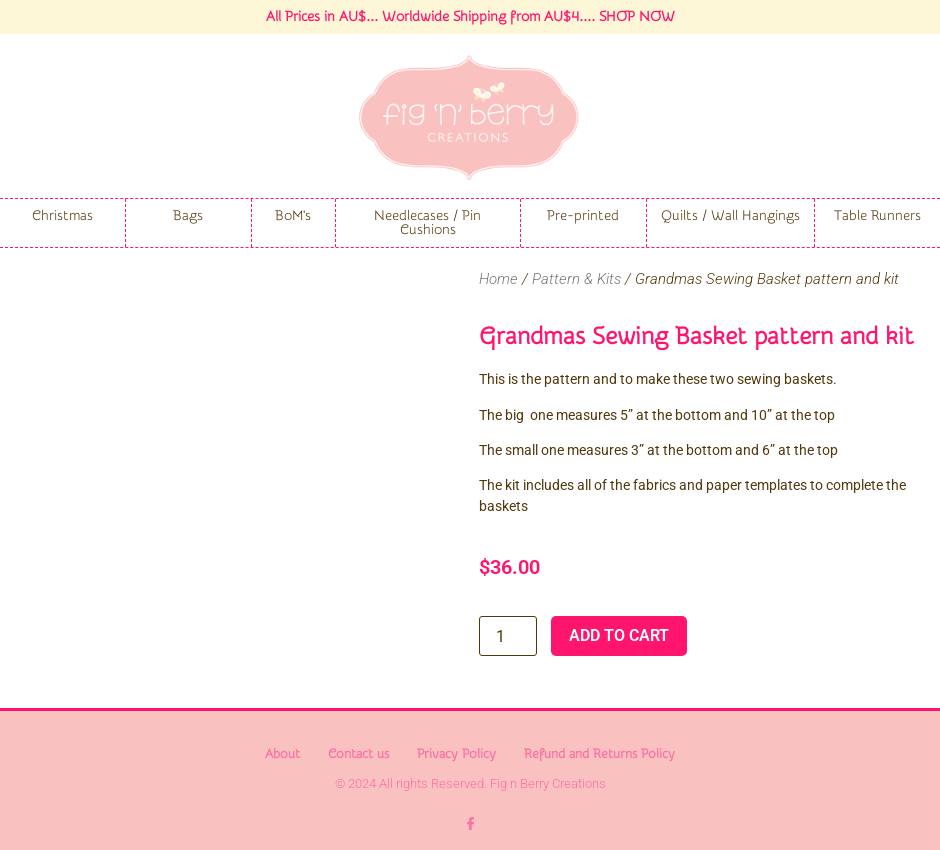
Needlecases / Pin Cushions (427, 223)
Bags (188, 216)
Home (498, 279)
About (282, 753)
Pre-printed (583, 216)
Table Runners (877, 216)
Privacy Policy (456, 753)
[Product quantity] (508, 636)
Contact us (358, 753)
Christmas (62, 216)
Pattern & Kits (576, 279)
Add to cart (619, 635)
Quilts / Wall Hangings (730, 216)
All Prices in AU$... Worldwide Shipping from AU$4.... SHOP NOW (470, 17)
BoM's (293, 216)
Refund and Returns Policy (599, 753)
